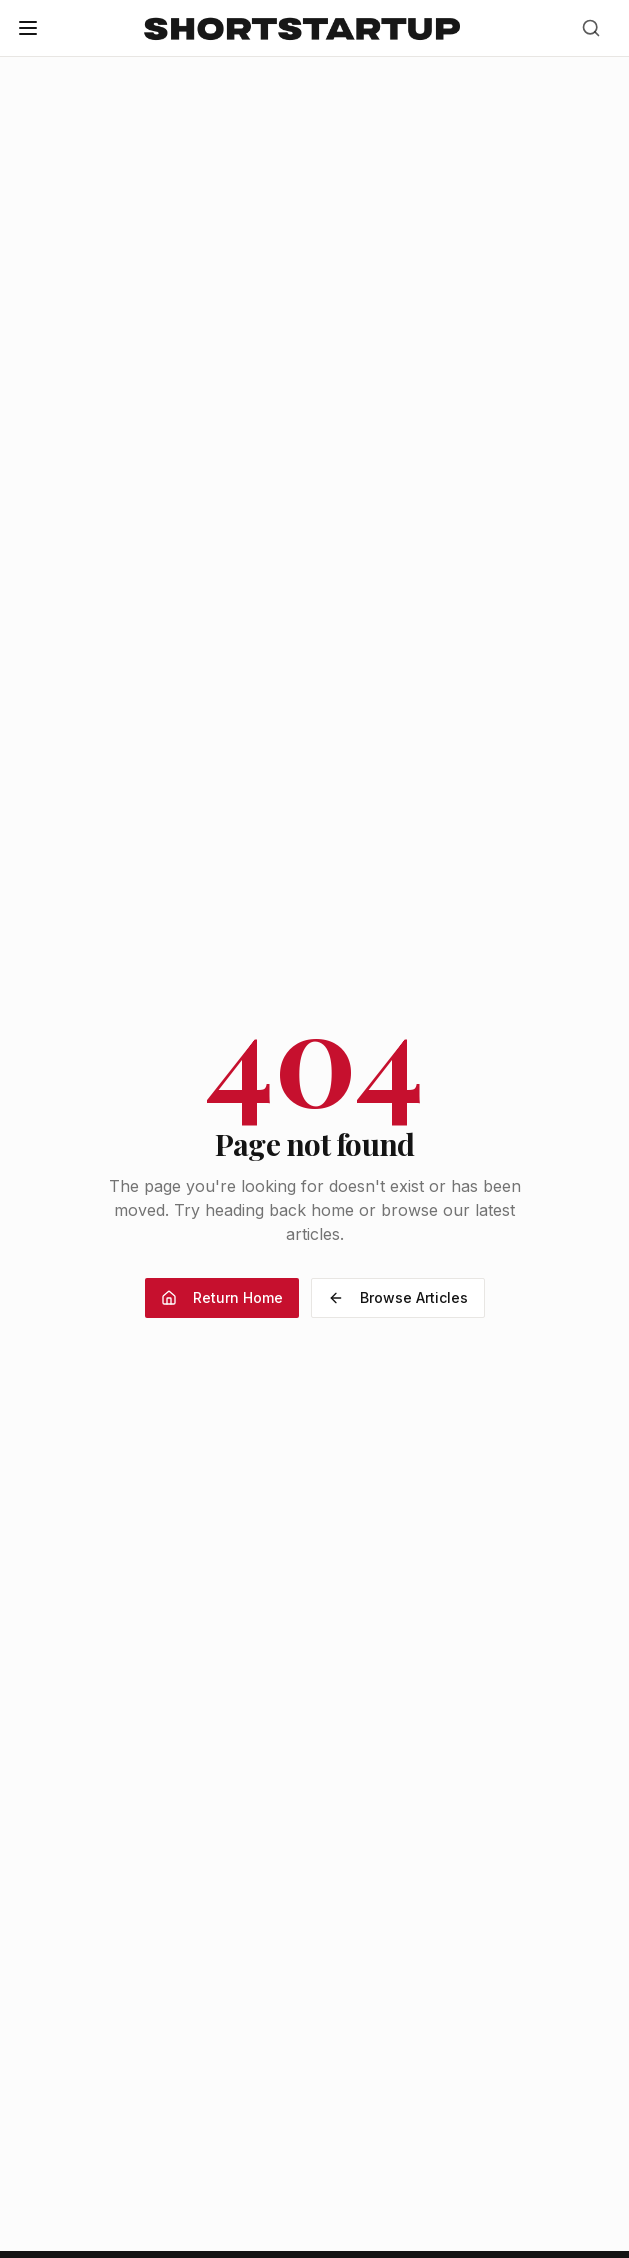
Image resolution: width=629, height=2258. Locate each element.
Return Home (222, 1297)
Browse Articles (398, 1297)
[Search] (591, 28)
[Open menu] (28, 28)
